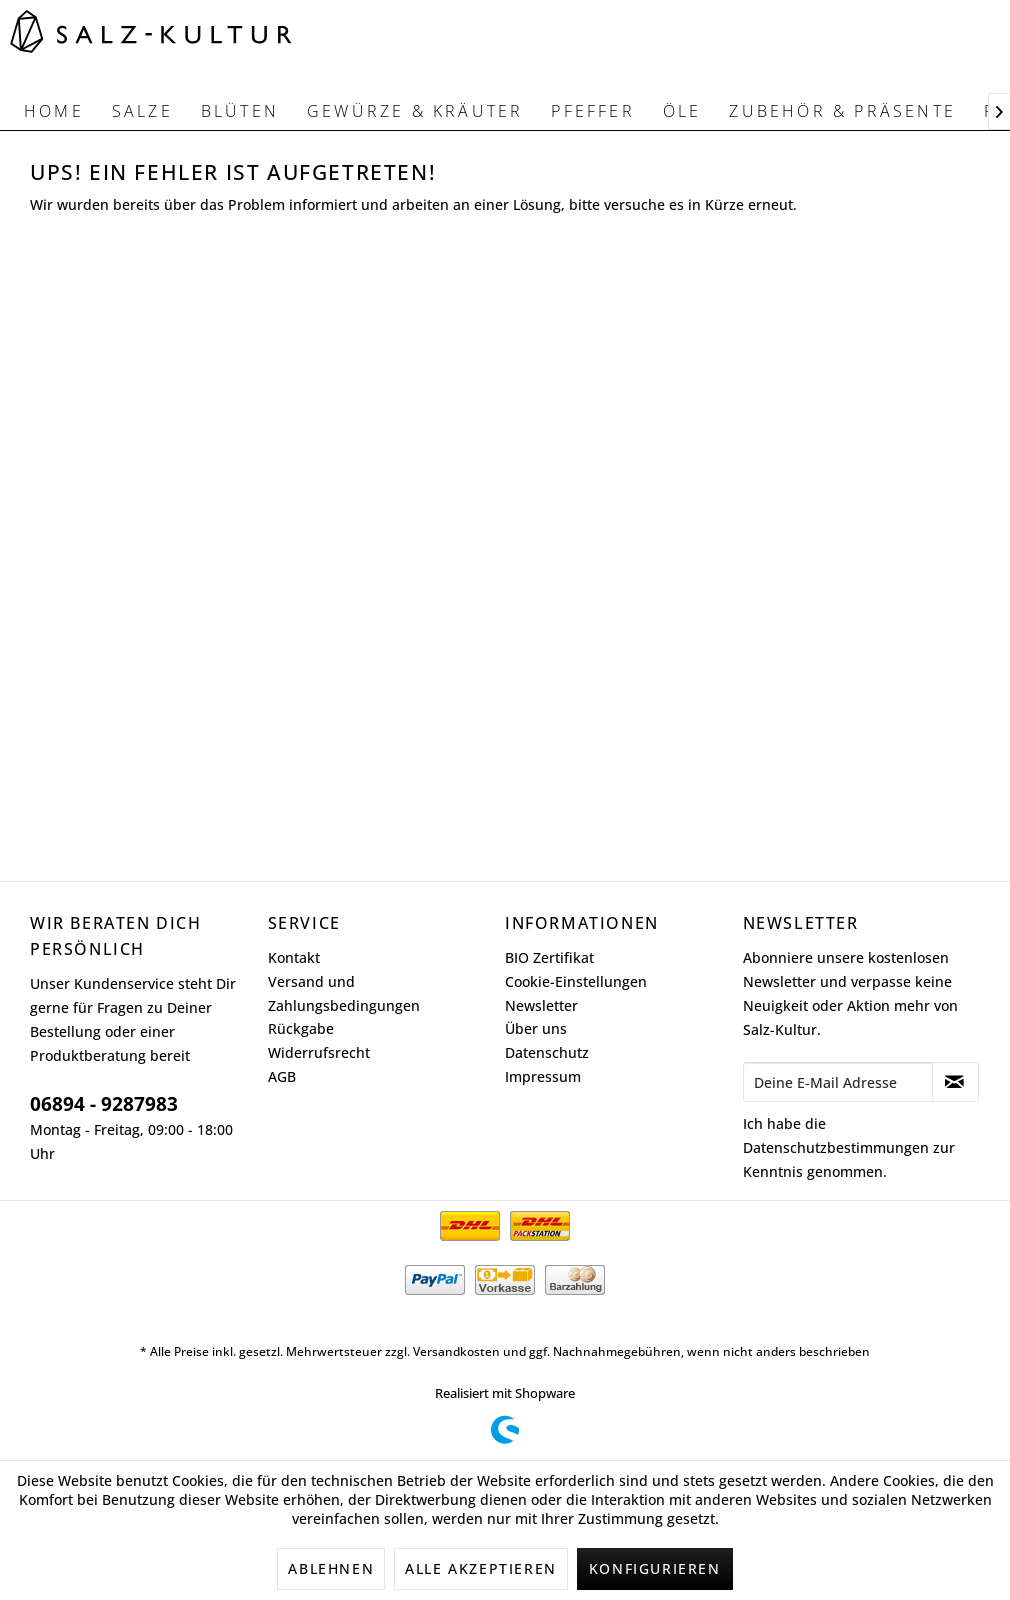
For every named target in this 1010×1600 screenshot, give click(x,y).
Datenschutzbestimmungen (836, 1147)
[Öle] (682, 111)
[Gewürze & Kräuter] (415, 111)
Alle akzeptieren (481, 1568)
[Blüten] (240, 111)
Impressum (543, 1076)
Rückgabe (301, 1028)
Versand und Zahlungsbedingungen (344, 993)
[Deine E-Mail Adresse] (838, 1082)
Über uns (536, 1028)
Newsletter (541, 1005)
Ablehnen (331, 1568)
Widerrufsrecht (319, 1052)
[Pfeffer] (592, 111)
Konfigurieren (655, 1568)
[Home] (54, 111)
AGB (282, 1076)
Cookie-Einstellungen (576, 981)
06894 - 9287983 (104, 1104)
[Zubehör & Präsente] (842, 111)
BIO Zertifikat (549, 957)
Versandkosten (456, 1351)
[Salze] (142, 111)
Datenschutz (547, 1052)
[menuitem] (54, 111)
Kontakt (294, 957)
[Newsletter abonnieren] (956, 1082)
